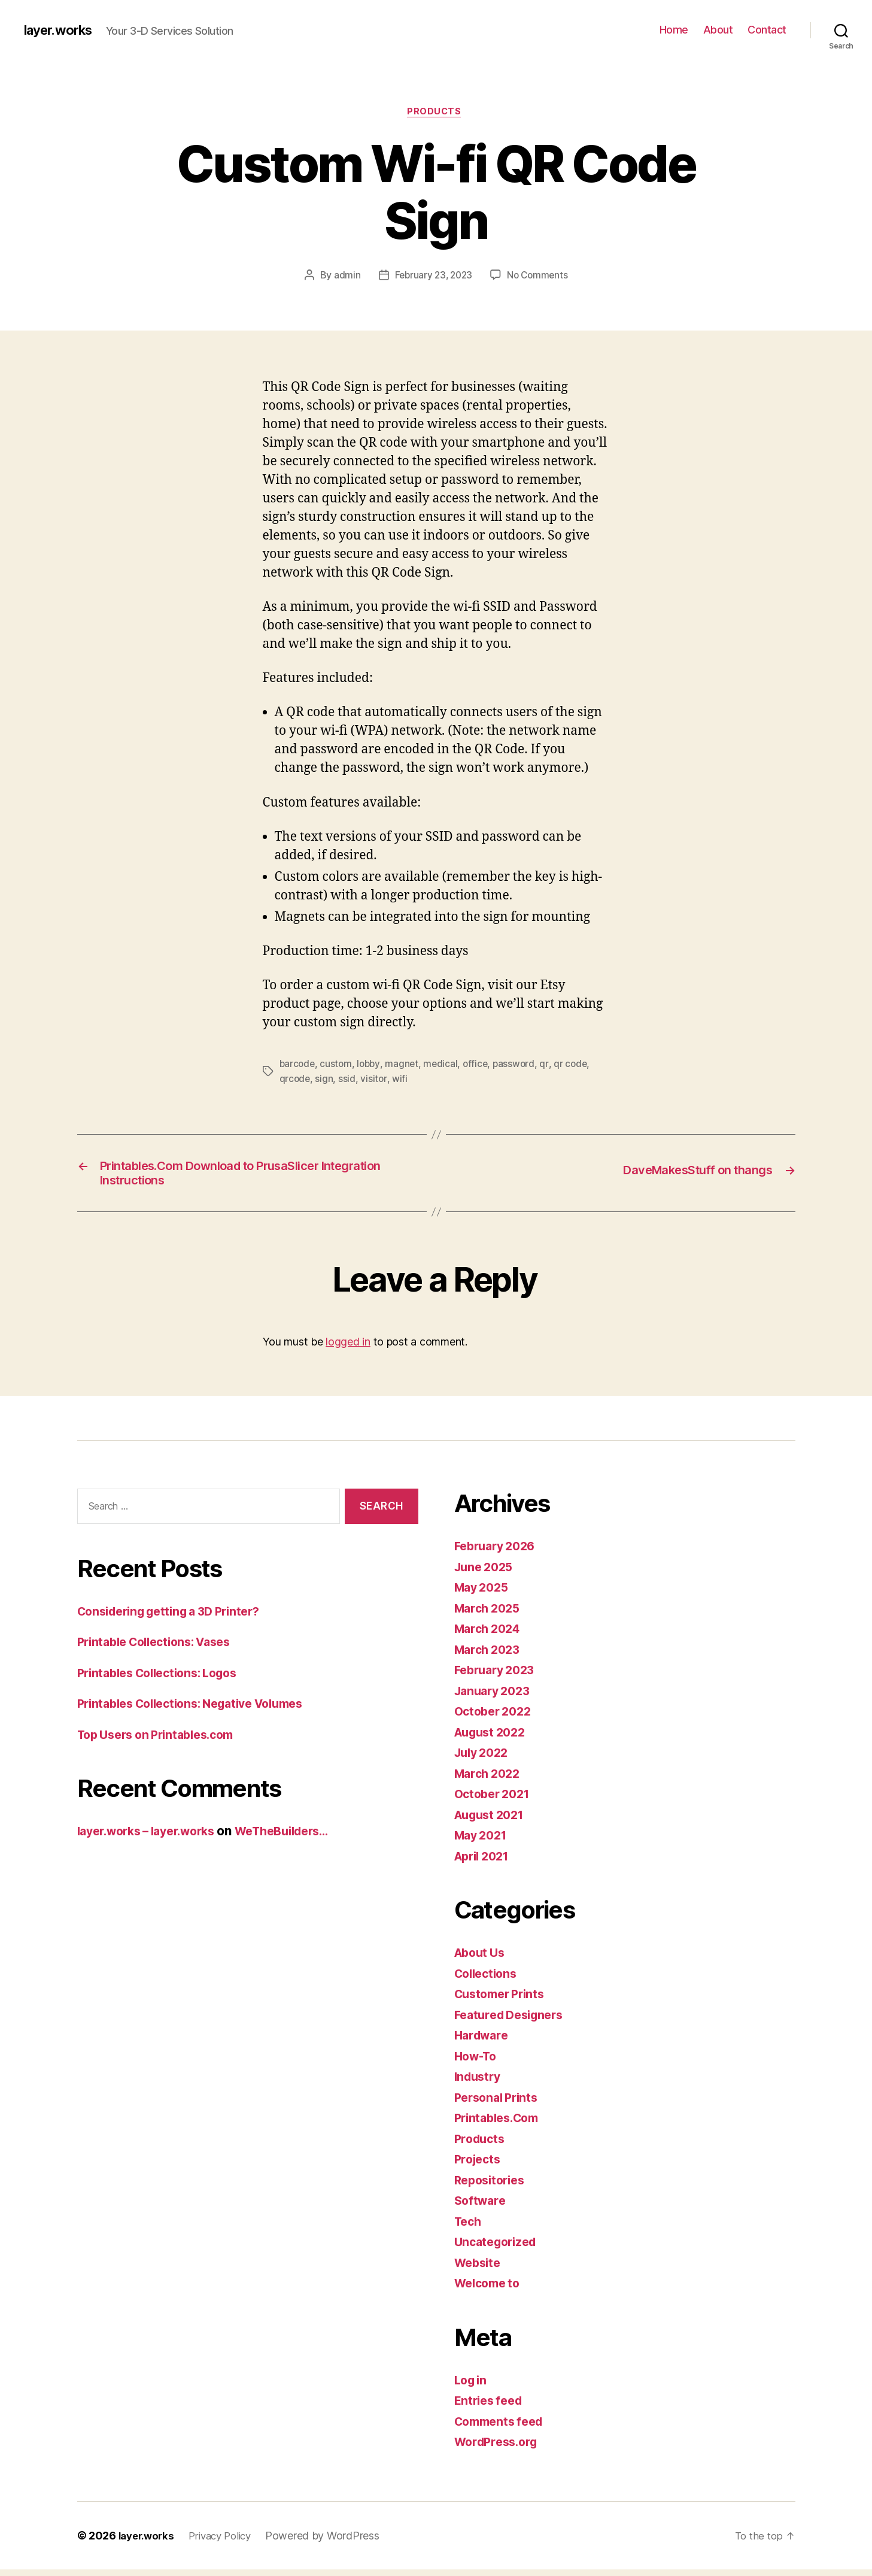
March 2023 (489, 1655)
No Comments (539, 277)
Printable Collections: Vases (161, 1648)
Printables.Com (500, 2124)
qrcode (295, 1080)
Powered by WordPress (333, 2542)
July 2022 (484, 1758)
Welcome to (490, 2289)
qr (550, 1065)
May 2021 (483, 1841)
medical (444, 1065)
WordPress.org (499, 2448)
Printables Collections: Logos (165, 1679)
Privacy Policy (227, 2542)
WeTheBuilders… (303, 1837)
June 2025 (486, 1573)
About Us (482, 1958)
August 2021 (492, 1821)
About (718, 29)
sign (325, 1080)
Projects (479, 2165)
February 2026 (498, 1552)
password (519, 1065)
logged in (348, 1348)
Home (674, 29)
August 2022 (493, 1738)
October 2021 (495, 1800)
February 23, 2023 (432, 277)
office (480, 1065)
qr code (577, 1065)
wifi (401, 1080)
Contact (767, 29)
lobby (371, 1065)
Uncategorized (498, 2248)
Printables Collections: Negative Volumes (201, 1709)
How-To (477, 2062)
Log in (472, 2386)
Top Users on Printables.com (163, 1741)
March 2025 (489, 1614)
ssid (348, 1080)
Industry (479, 2082)
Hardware (483, 2041)
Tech (469, 2227)
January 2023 (495, 1697)
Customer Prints (503, 2000)
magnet (405, 1065)
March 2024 (490, 1635)
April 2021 (485, 1862)
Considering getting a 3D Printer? (177, 1617)
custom (337, 1065)
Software (481, 2206)
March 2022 (489, 1779)
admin (344, 277)
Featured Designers (513, 2021)
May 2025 (484, 1593)
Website (479, 2269)
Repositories (492, 2186)
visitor (374, 1080)
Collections (488, 1979)
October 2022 (495, 1717)
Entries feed (491, 2406)
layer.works (62, 30)
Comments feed (502, 2427)
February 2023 (498, 1676)
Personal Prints (499, 2103)
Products (436, 113)
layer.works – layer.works (153, 1837)
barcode (298, 1065)
